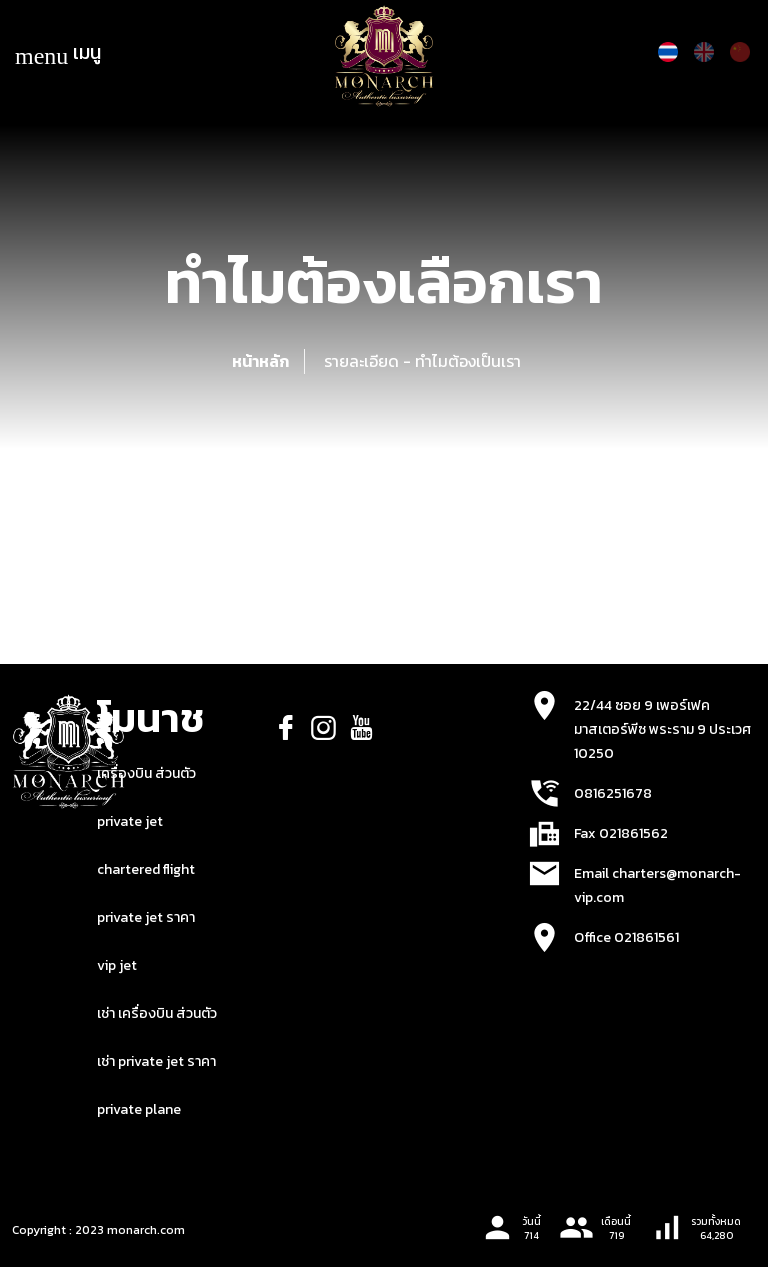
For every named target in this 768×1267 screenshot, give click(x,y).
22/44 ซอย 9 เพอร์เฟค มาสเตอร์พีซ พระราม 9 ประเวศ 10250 (662, 729)
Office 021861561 (626, 937)
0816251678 (613, 793)
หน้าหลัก (260, 361)
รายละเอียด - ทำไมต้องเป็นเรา (422, 361)
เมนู (58, 54)
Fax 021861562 (621, 833)
